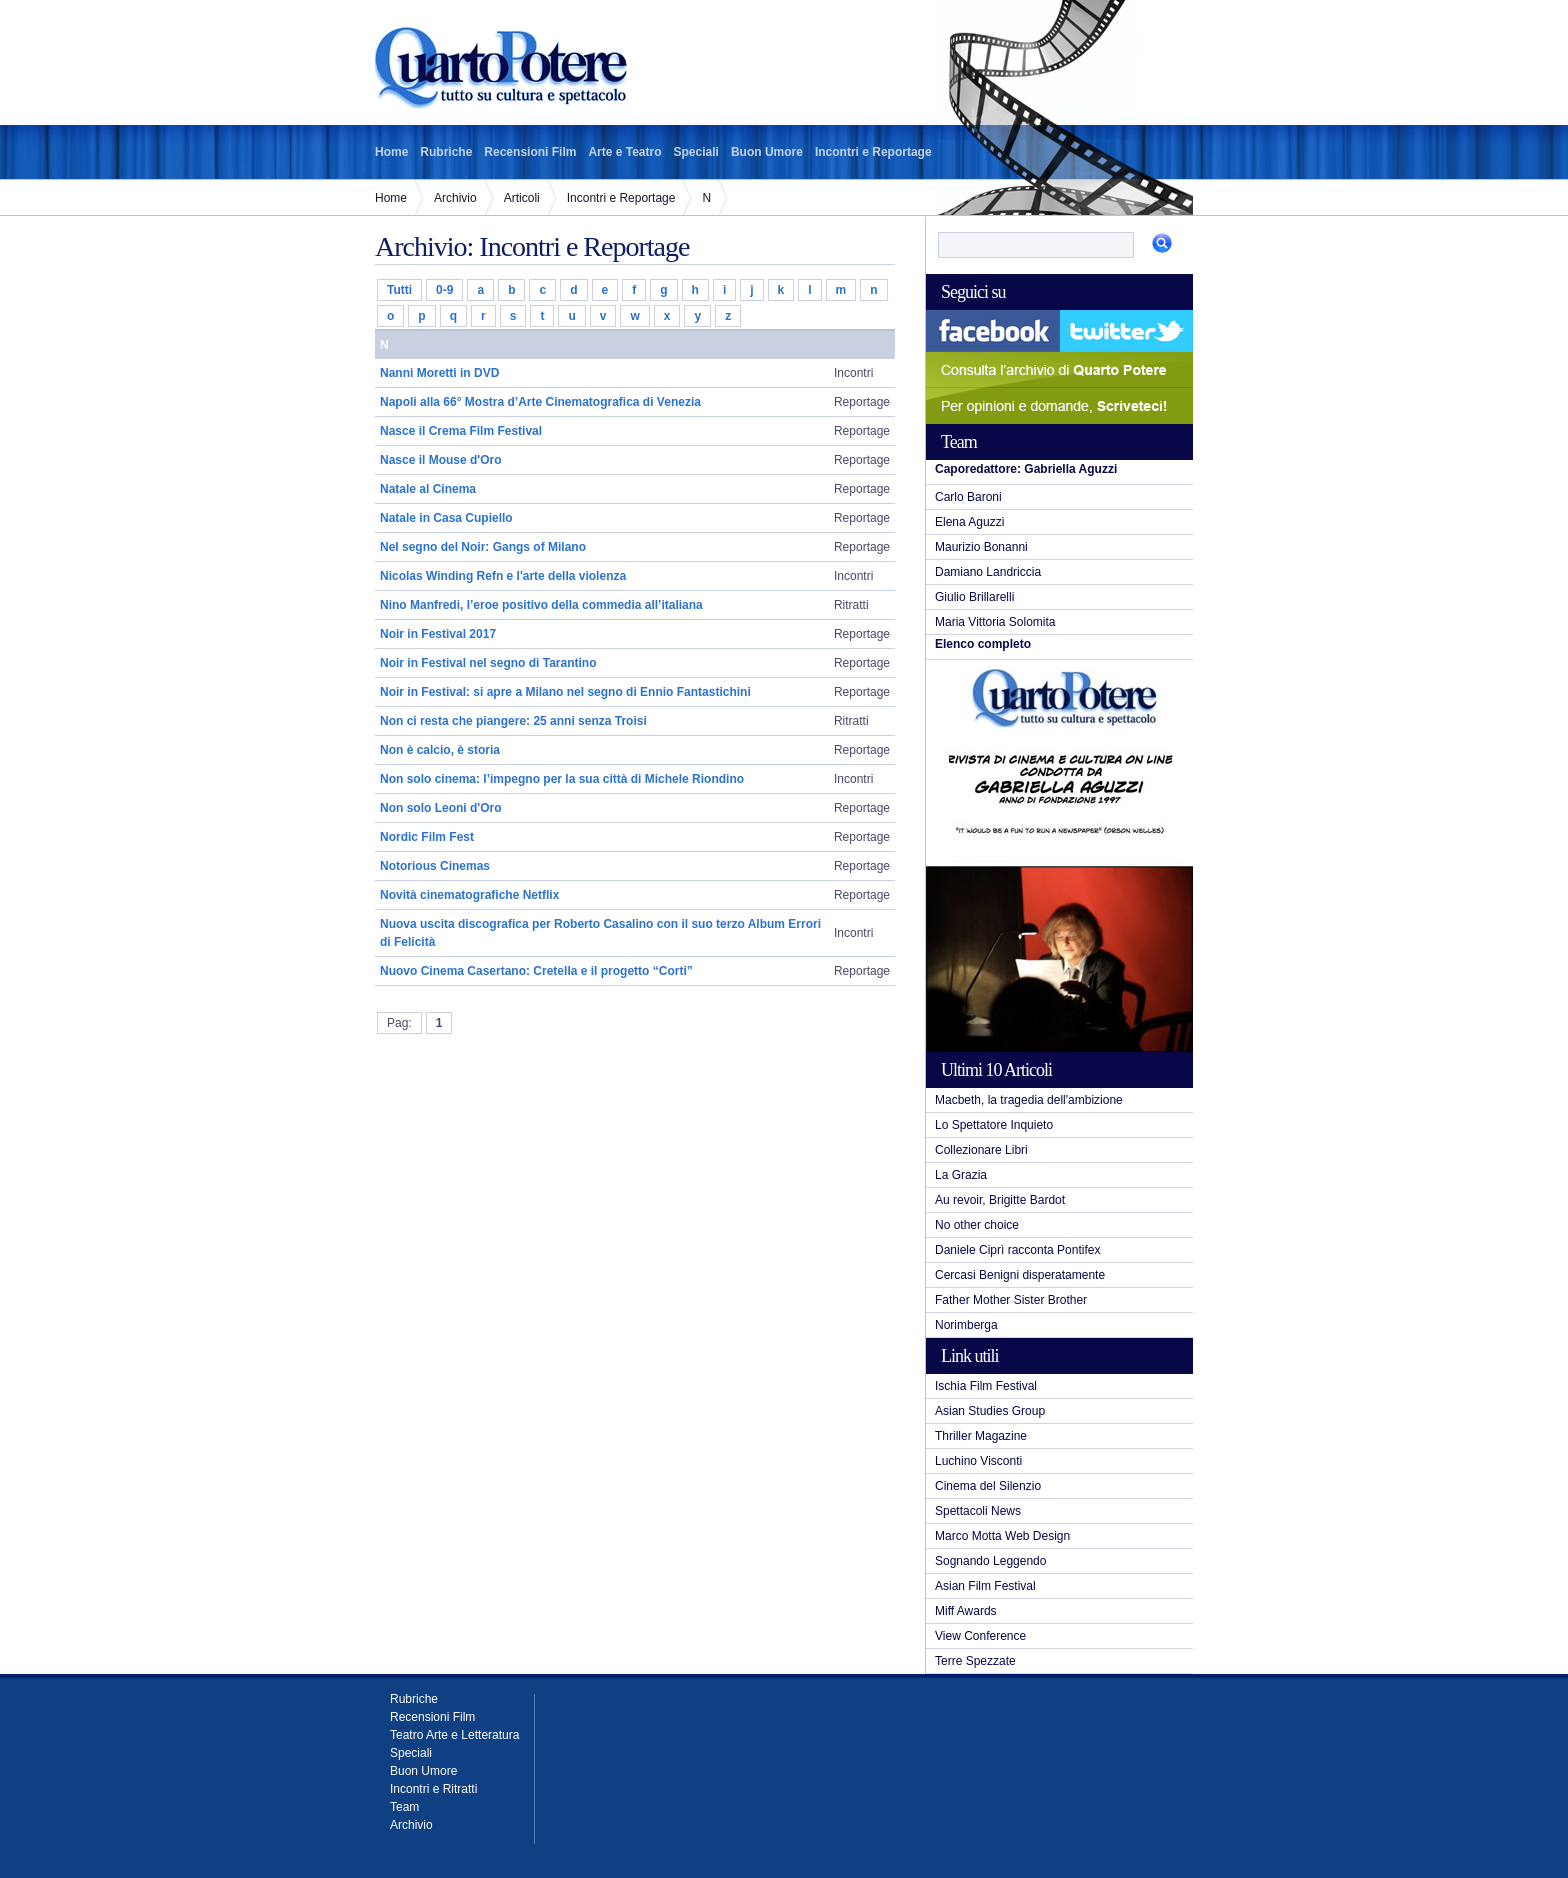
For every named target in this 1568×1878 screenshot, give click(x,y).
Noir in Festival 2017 (438, 634)
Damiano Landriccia (988, 572)
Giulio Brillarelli (974, 597)
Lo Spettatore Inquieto (994, 1125)
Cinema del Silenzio (988, 1486)
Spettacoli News (978, 1511)
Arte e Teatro (624, 152)
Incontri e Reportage (873, 152)
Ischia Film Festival (986, 1386)
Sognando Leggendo (990, 1561)
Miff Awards (966, 1611)
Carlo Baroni (968, 497)
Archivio (455, 198)
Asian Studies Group (990, 1411)
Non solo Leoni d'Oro (441, 808)
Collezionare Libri (981, 1150)
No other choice (977, 1225)
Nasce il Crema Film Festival (461, 431)
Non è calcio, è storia (440, 750)
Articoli (522, 198)
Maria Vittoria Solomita (995, 622)
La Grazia (961, 1175)
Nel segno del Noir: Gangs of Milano (483, 547)
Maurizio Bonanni (981, 547)
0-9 (444, 290)
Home (391, 152)
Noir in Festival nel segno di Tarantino (488, 663)
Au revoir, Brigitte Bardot (1000, 1200)
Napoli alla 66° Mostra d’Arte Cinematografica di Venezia (540, 402)
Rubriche (446, 152)
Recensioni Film (530, 152)
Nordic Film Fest (427, 837)
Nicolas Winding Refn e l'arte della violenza (503, 576)
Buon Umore (767, 152)
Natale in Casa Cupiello (446, 518)
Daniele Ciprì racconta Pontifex (1017, 1250)
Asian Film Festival (985, 1586)
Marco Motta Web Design (1002, 1536)
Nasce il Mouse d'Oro (441, 460)
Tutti (399, 290)
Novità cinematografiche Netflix (469, 895)
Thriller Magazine (981, 1436)
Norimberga (966, 1325)
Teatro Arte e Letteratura (454, 1735)
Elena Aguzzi (969, 522)
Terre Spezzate (975, 1661)
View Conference (980, 1636)
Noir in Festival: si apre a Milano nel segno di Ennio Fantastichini (565, 692)
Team (404, 1807)
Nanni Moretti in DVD (439, 373)
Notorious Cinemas (435, 866)
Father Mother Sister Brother (1011, 1300)
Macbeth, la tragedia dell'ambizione (1029, 1100)
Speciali (696, 152)
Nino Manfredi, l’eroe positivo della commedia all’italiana (541, 605)
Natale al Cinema (428, 489)
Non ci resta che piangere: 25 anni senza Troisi (513, 721)
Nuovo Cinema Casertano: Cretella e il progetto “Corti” (536, 971)
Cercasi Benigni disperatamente (1020, 1275)
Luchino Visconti (978, 1461)
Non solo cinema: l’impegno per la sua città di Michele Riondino (562, 779)
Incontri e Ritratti (433, 1789)
